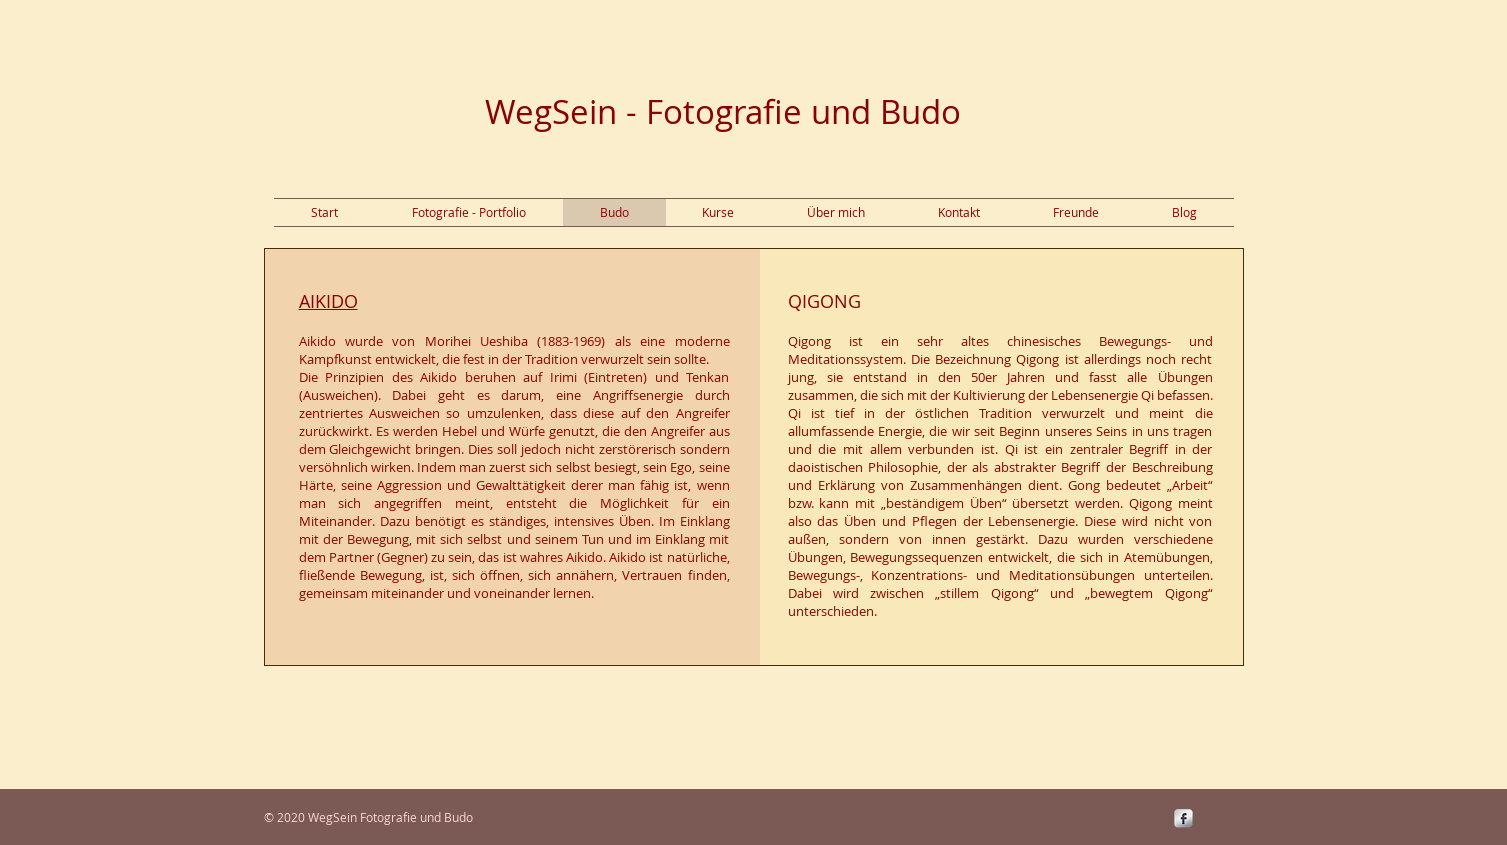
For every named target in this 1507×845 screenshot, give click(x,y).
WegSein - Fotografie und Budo (723, 111)
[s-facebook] (1183, 818)
